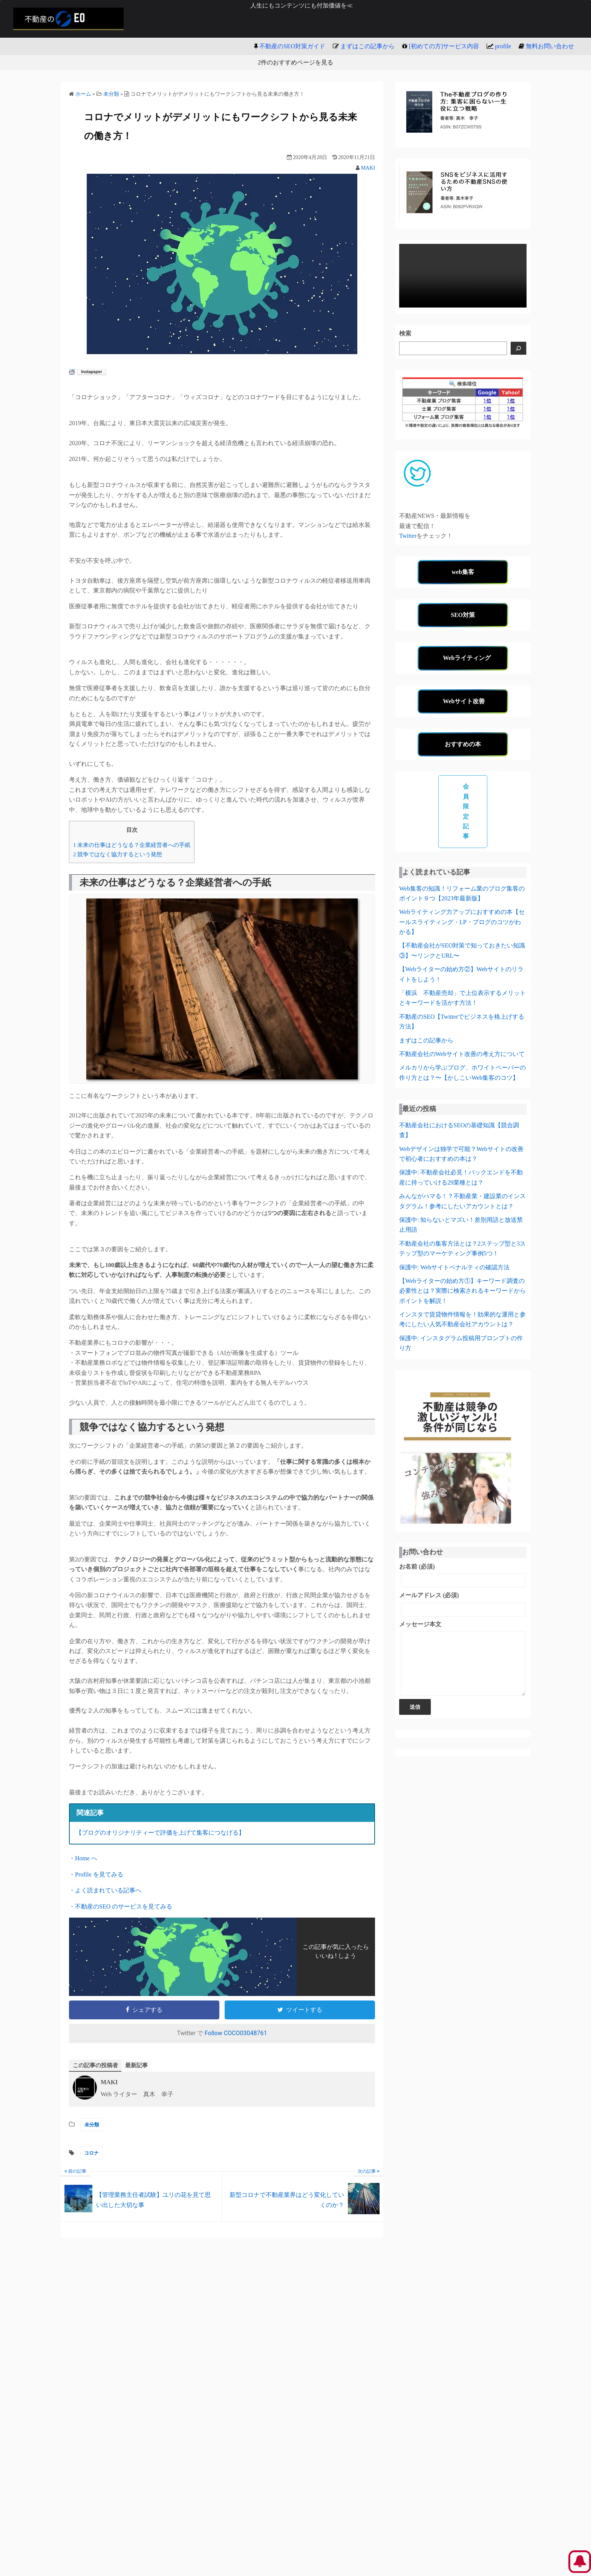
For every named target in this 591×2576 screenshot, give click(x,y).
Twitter (407, 536)
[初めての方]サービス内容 (444, 46)
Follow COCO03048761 (236, 2033)
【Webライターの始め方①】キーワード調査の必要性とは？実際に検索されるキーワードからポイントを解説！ (462, 1291)
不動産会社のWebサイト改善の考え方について (462, 1054)
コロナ (91, 2154)
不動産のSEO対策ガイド (292, 46)
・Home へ (83, 1858)
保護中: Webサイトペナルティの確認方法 (454, 1267)
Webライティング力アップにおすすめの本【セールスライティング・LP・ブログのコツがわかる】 (462, 922)
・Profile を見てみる (96, 1874)
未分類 (91, 2125)
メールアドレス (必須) (463, 1604)
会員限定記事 (466, 811)
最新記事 (140, 2065)
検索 (405, 333)
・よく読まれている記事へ (105, 1890)
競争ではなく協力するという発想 (117, 854)
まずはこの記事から (367, 46)
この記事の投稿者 (97, 2065)
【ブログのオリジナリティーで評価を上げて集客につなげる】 (160, 1832)
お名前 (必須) (463, 1575)
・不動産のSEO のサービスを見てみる (120, 1906)
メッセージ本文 (463, 1664)
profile (503, 46)
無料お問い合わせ (550, 46)
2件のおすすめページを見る (295, 62)
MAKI (368, 168)
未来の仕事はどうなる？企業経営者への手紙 (131, 845)
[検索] (518, 348)
